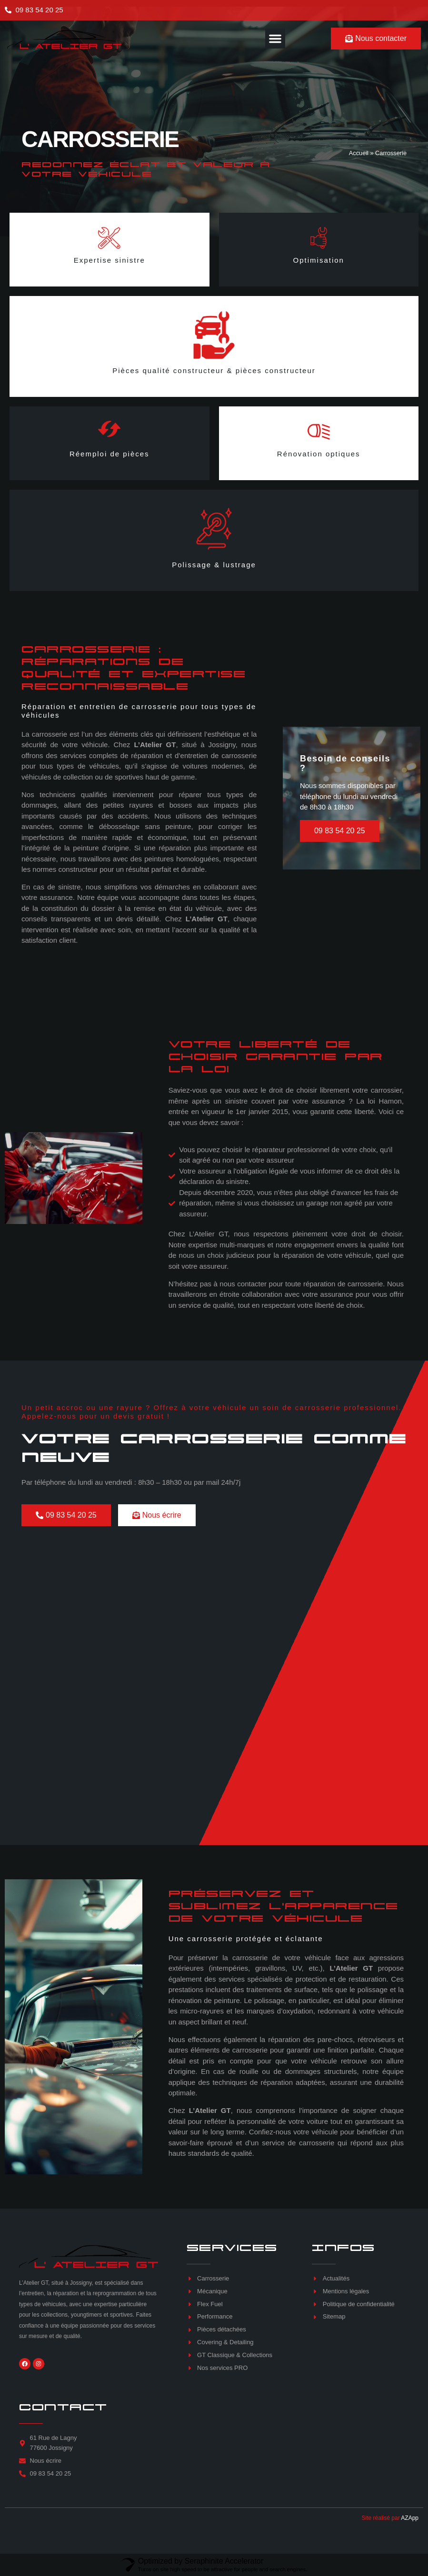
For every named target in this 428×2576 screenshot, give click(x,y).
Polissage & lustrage (214, 565)
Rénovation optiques (318, 454)
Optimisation (318, 260)
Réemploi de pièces (109, 454)
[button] (275, 39)
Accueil (358, 153)
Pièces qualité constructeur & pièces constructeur (214, 370)
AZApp (409, 2518)
